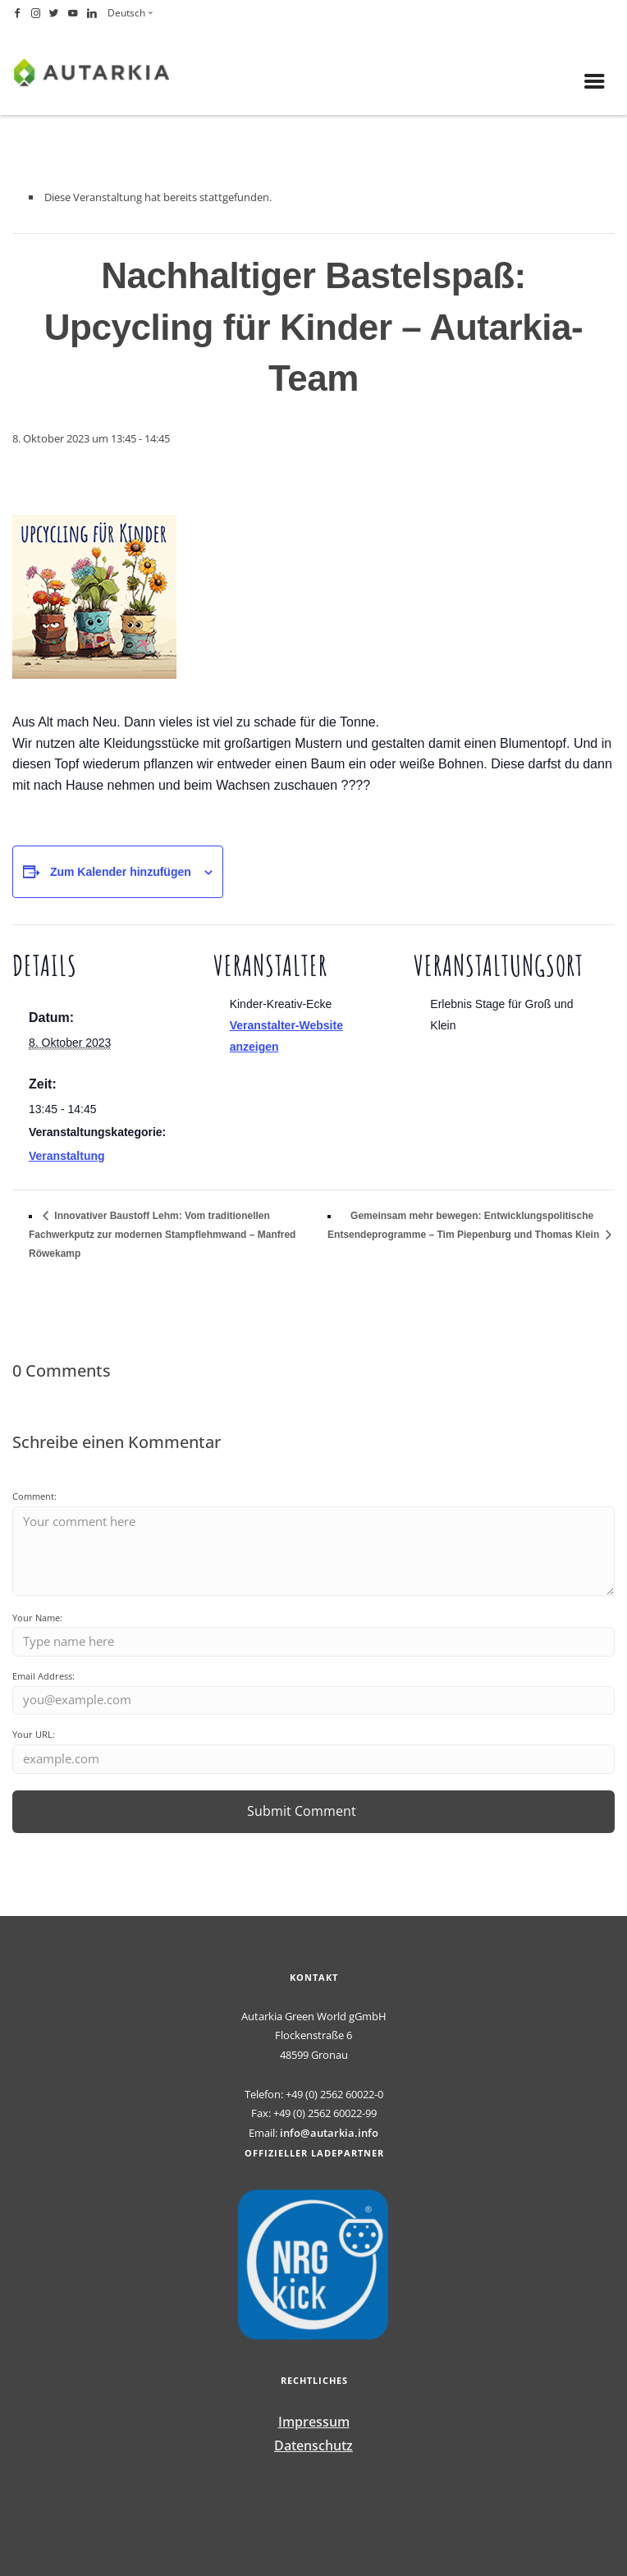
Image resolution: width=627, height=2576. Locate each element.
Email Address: (43, 1676)
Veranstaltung (67, 1155)
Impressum (314, 2422)
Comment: (34, 1496)
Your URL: (33, 1734)
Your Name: (37, 1617)
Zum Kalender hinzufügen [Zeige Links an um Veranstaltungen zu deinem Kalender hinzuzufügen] (120, 871)
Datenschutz (313, 2445)
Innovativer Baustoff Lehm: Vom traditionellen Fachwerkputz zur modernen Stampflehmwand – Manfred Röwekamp (162, 1234)
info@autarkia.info (329, 2132)
